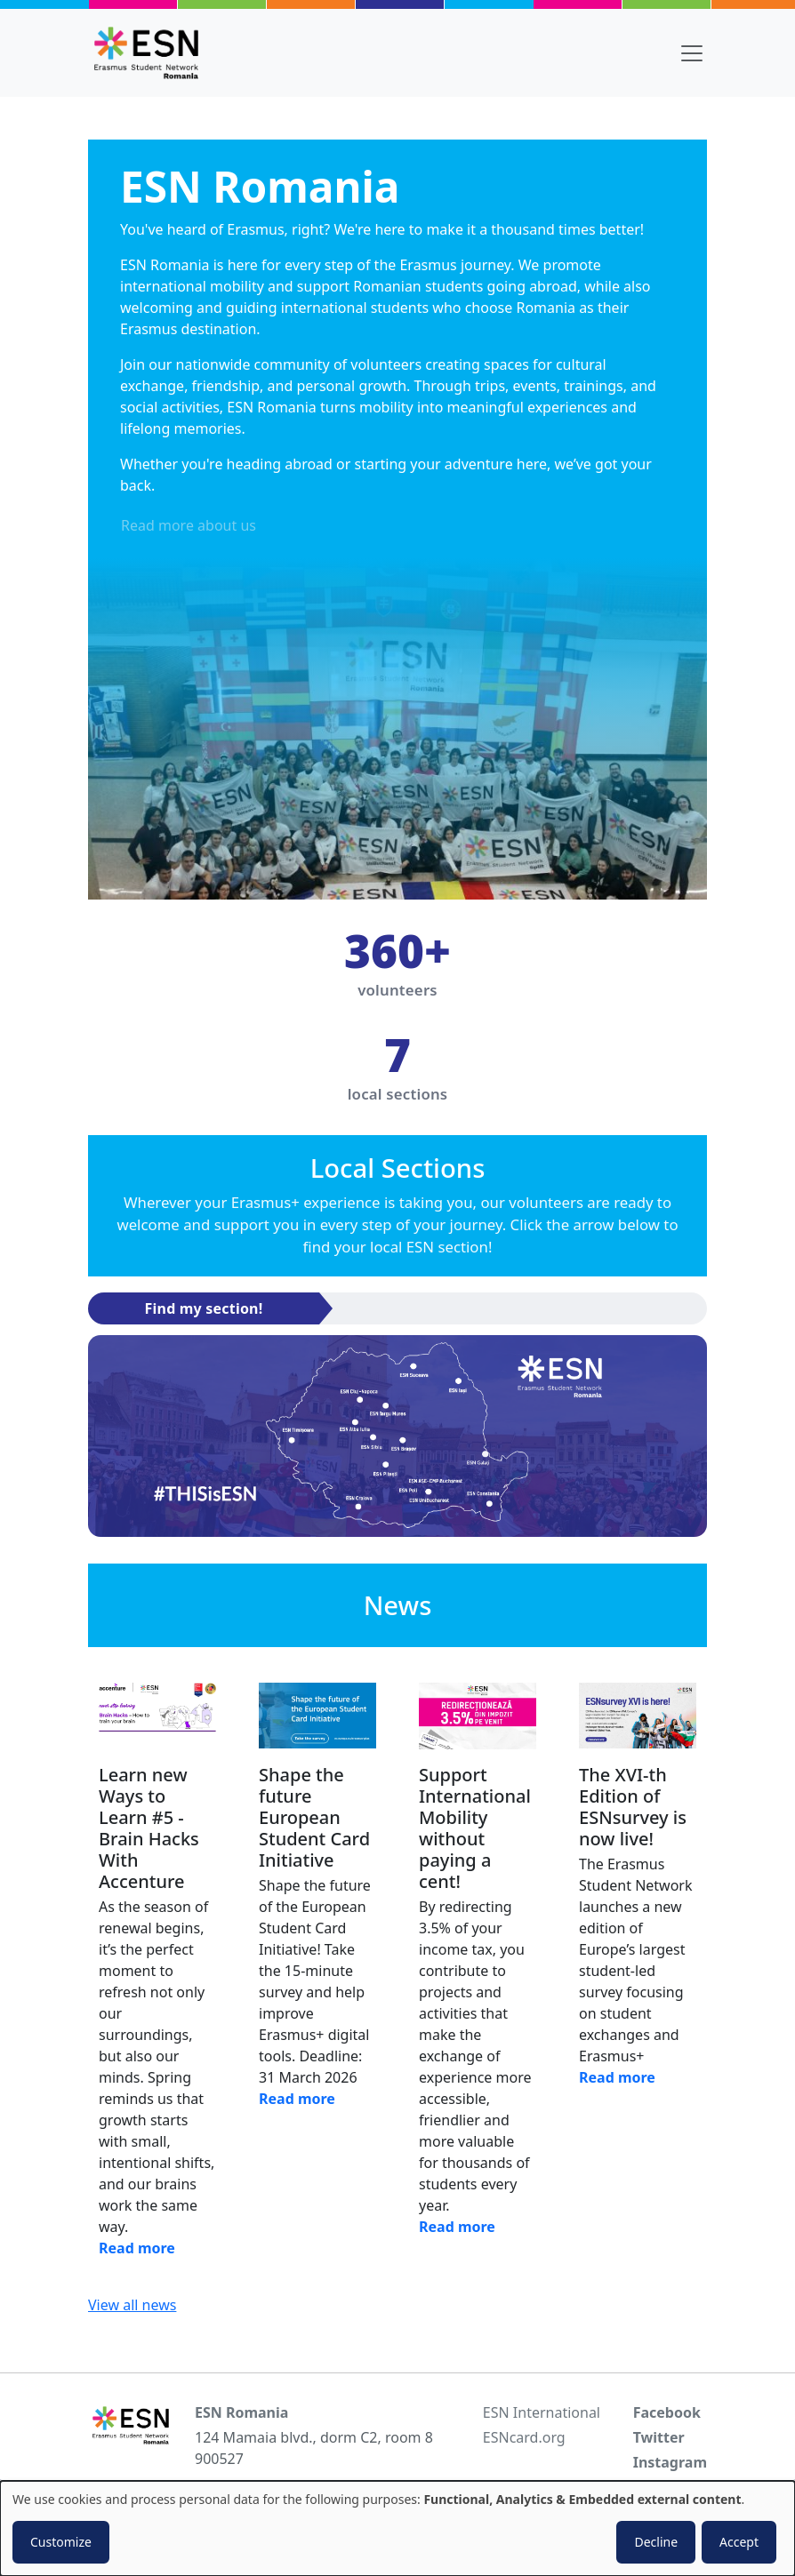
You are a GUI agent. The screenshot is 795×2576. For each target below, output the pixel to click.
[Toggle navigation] (692, 53)
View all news (132, 2305)
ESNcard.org (524, 2437)
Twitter (659, 2437)
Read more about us (188, 525)
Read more (137, 2248)
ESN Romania (241, 2412)
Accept (739, 2541)
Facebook (667, 2412)
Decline (656, 2541)
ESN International (541, 2412)
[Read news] (157, 1716)
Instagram (670, 2462)
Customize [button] (61, 2541)
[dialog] (397, 2528)
